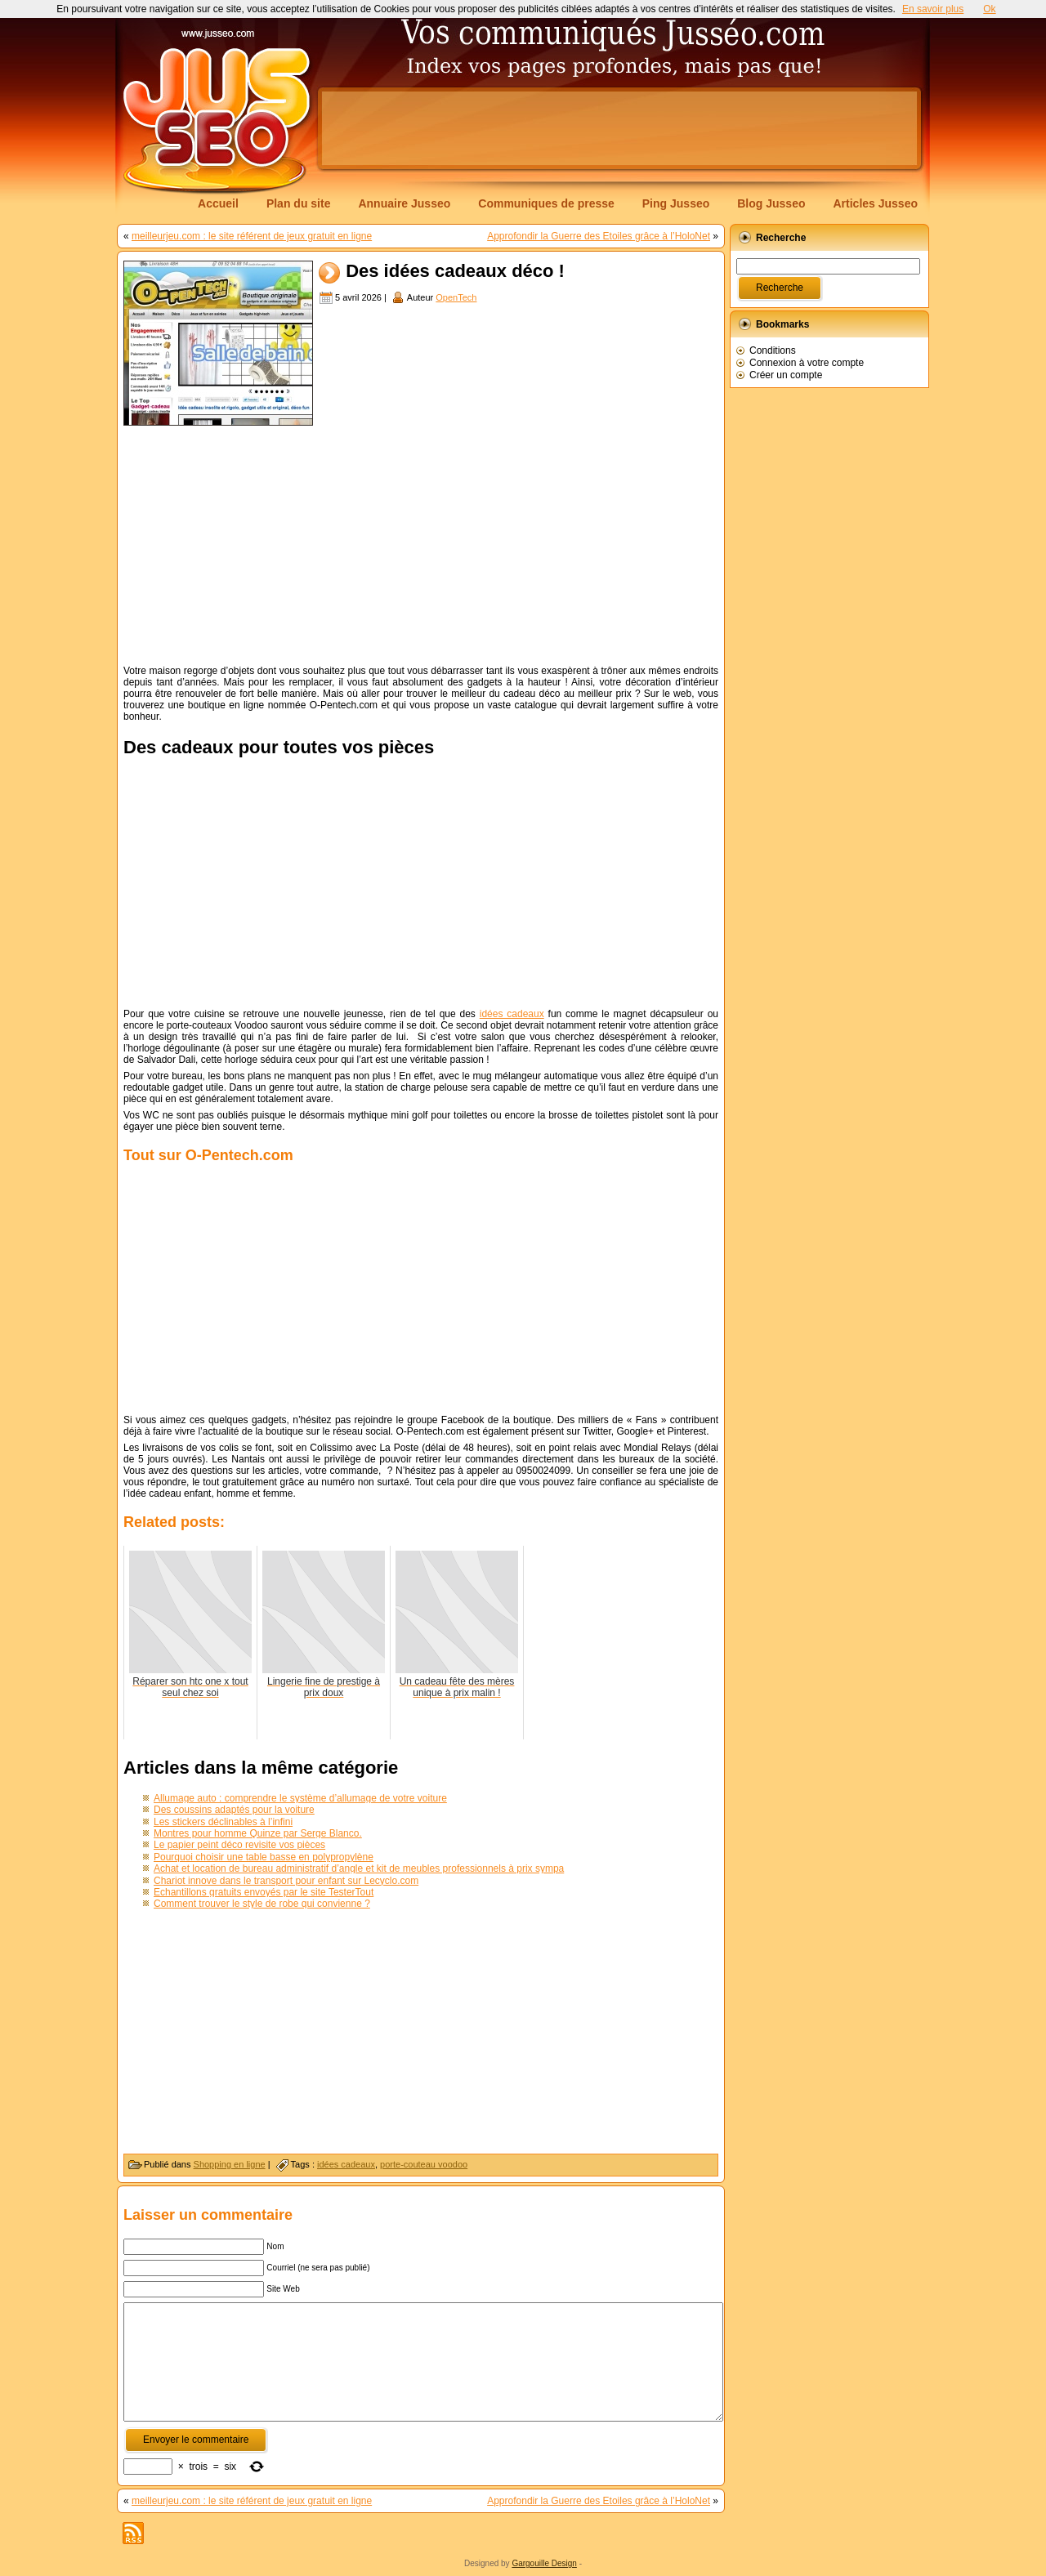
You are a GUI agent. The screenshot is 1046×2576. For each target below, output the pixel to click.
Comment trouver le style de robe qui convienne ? (262, 1903)
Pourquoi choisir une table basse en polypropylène (263, 1857)
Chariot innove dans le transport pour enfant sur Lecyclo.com (286, 1880)
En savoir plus (932, 9)
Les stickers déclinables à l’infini (223, 1822)
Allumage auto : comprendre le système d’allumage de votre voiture (300, 1798)
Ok (989, 9)
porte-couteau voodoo (423, 2164)
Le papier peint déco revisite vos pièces (239, 1845)
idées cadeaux (512, 1014)
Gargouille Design (544, 2563)
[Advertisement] (619, 128)
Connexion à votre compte (806, 362)
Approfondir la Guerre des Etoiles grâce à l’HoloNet (598, 236)
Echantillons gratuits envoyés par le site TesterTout (263, 1892)
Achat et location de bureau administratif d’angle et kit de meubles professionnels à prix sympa (359, 1868)
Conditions (772, 350)
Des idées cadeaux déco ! (455, 271)
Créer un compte (785, 375)
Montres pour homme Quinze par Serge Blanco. (258, 1833)
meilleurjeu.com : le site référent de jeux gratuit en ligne (252, 236)
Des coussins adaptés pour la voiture (234, 1809)
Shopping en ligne (230, 2164)
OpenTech (456, 297)
